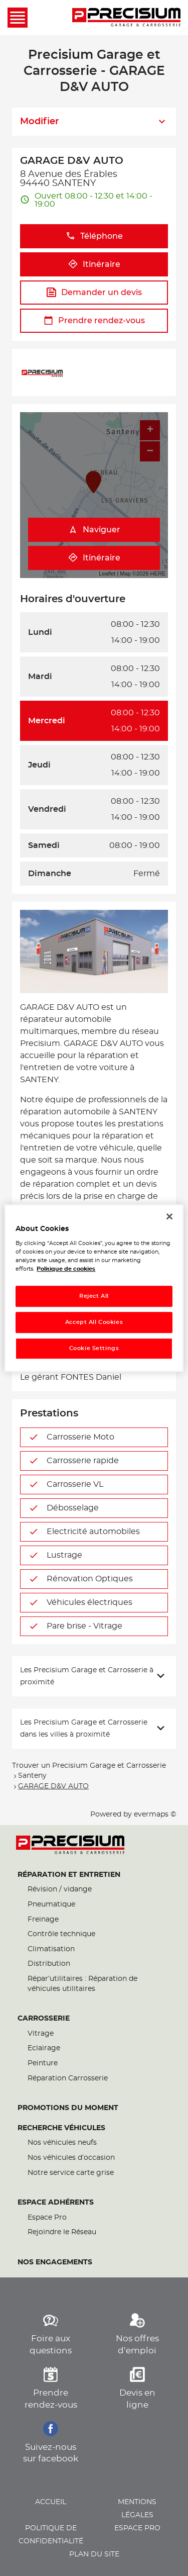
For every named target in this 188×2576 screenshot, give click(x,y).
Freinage (43, 1919)
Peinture (43, 2063)
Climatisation (51, 1949)
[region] (94, 1288)
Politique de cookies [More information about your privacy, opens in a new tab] (66, 1269)
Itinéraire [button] (94, 264)
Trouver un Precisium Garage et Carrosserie (89, 1765)
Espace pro (137, 2528)
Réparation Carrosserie (68, 2078)
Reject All (94, 1296)
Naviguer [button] (94, 529)
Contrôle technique (61, 1934)
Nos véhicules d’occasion (71, 2157)
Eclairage (44, 2048)
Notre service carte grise (71, 2172)
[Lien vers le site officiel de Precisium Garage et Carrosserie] (126, 18)
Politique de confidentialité (51, 2535)
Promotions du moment (68, 2108)
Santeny (32, 1775)
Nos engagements (55, 2262)
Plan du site (94, 2554)
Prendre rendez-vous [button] (94, 320)
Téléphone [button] (94, 236)
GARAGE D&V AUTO (53, 1786)
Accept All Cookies (94, 1322)
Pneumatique (51, 1904)
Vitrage (41, 2033)
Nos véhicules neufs (62, 2142)
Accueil (50, 2502)
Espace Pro (47, 2217)
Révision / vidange (60, 1889)
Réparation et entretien (69, 1874)
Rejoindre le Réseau (62, 2232)
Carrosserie (44, 2018)
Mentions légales (137, 2509)
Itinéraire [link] (94, 557)
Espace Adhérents (56, 2202)
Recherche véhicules (61, 2128)
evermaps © (155, 1814)
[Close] (169, 1216)
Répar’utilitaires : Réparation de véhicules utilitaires (82, 1983)
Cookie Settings (94, 1348)
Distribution (49, 1963)
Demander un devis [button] (94, 292)
